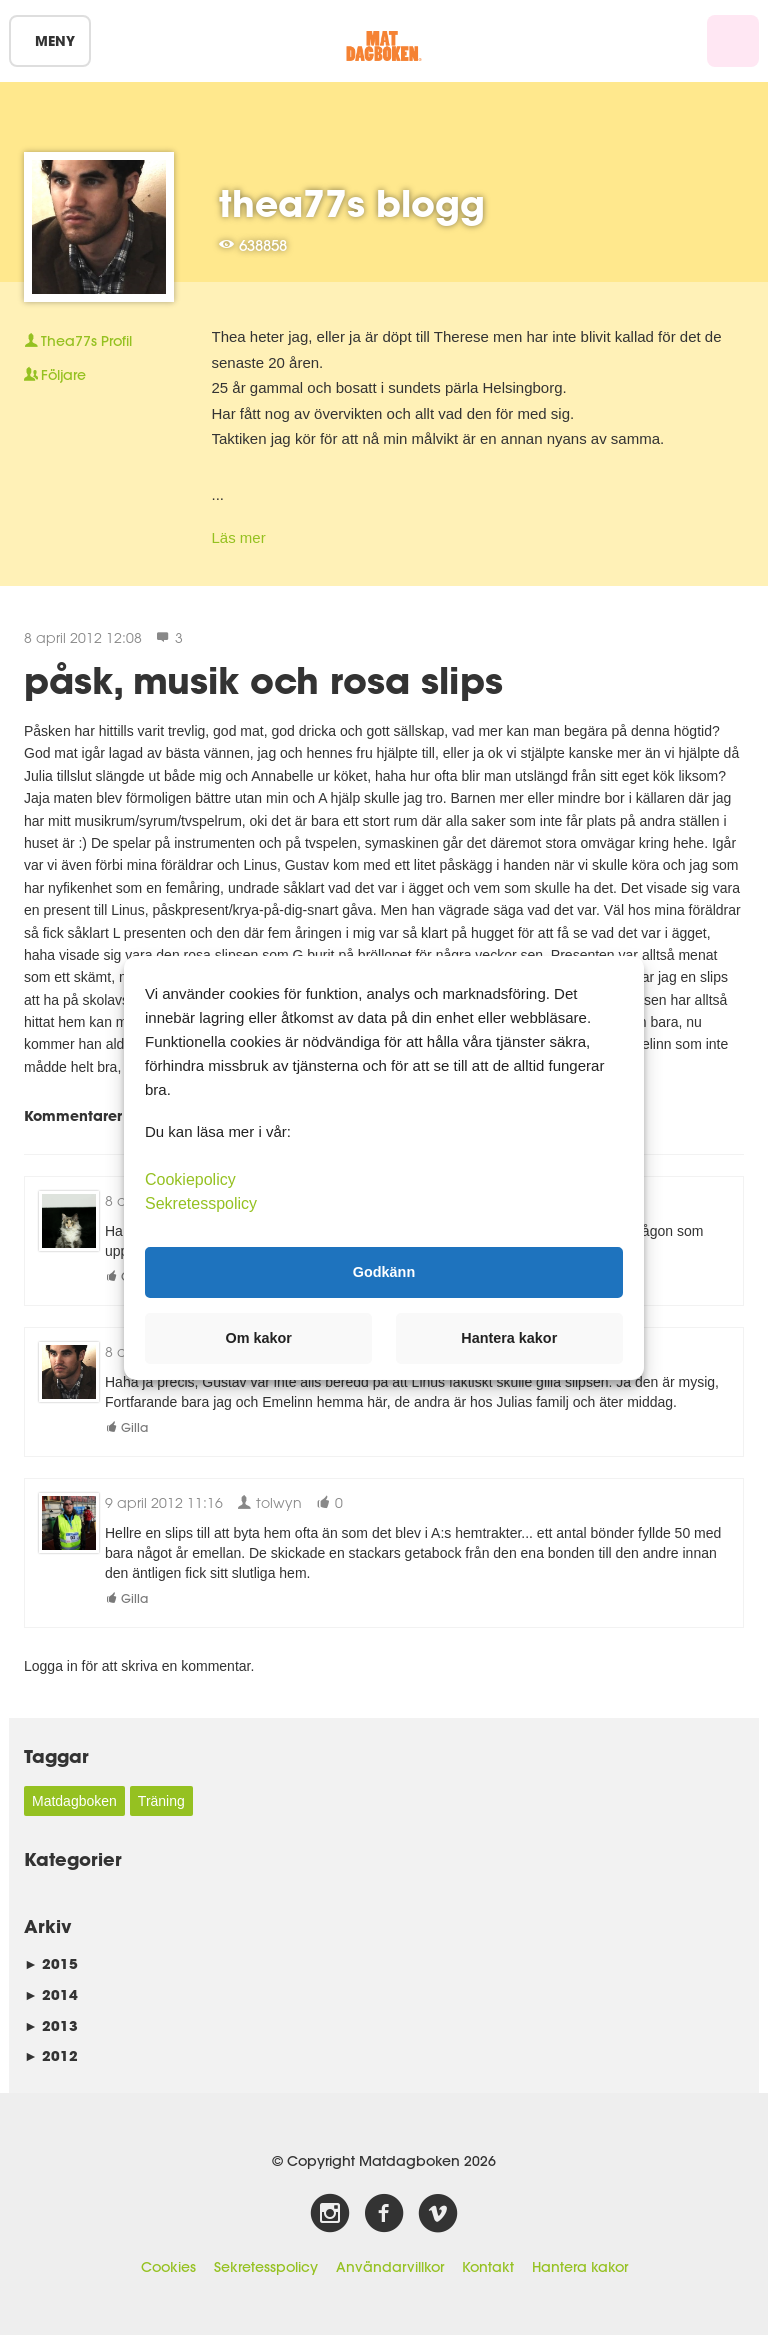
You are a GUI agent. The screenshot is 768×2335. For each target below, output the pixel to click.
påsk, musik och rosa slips (263, 680)
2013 (51, 2025)
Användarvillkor (390, 2267)
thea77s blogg (352, 203)
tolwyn (269, 1502)
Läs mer (239, 537)
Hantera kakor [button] (509, 1338)
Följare (55, 375)
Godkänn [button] (384, 1272)
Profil (78, 341)
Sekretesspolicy (266, 2267)
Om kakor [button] (259, 1338)
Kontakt (488, 2267)
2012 (51, 2055)
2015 (51, 1963)
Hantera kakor (580, 2267)
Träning (161, 1801)
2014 (51, 1994)
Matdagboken (74, 1801)
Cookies (168, 2267)
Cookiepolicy (190, 1178)
